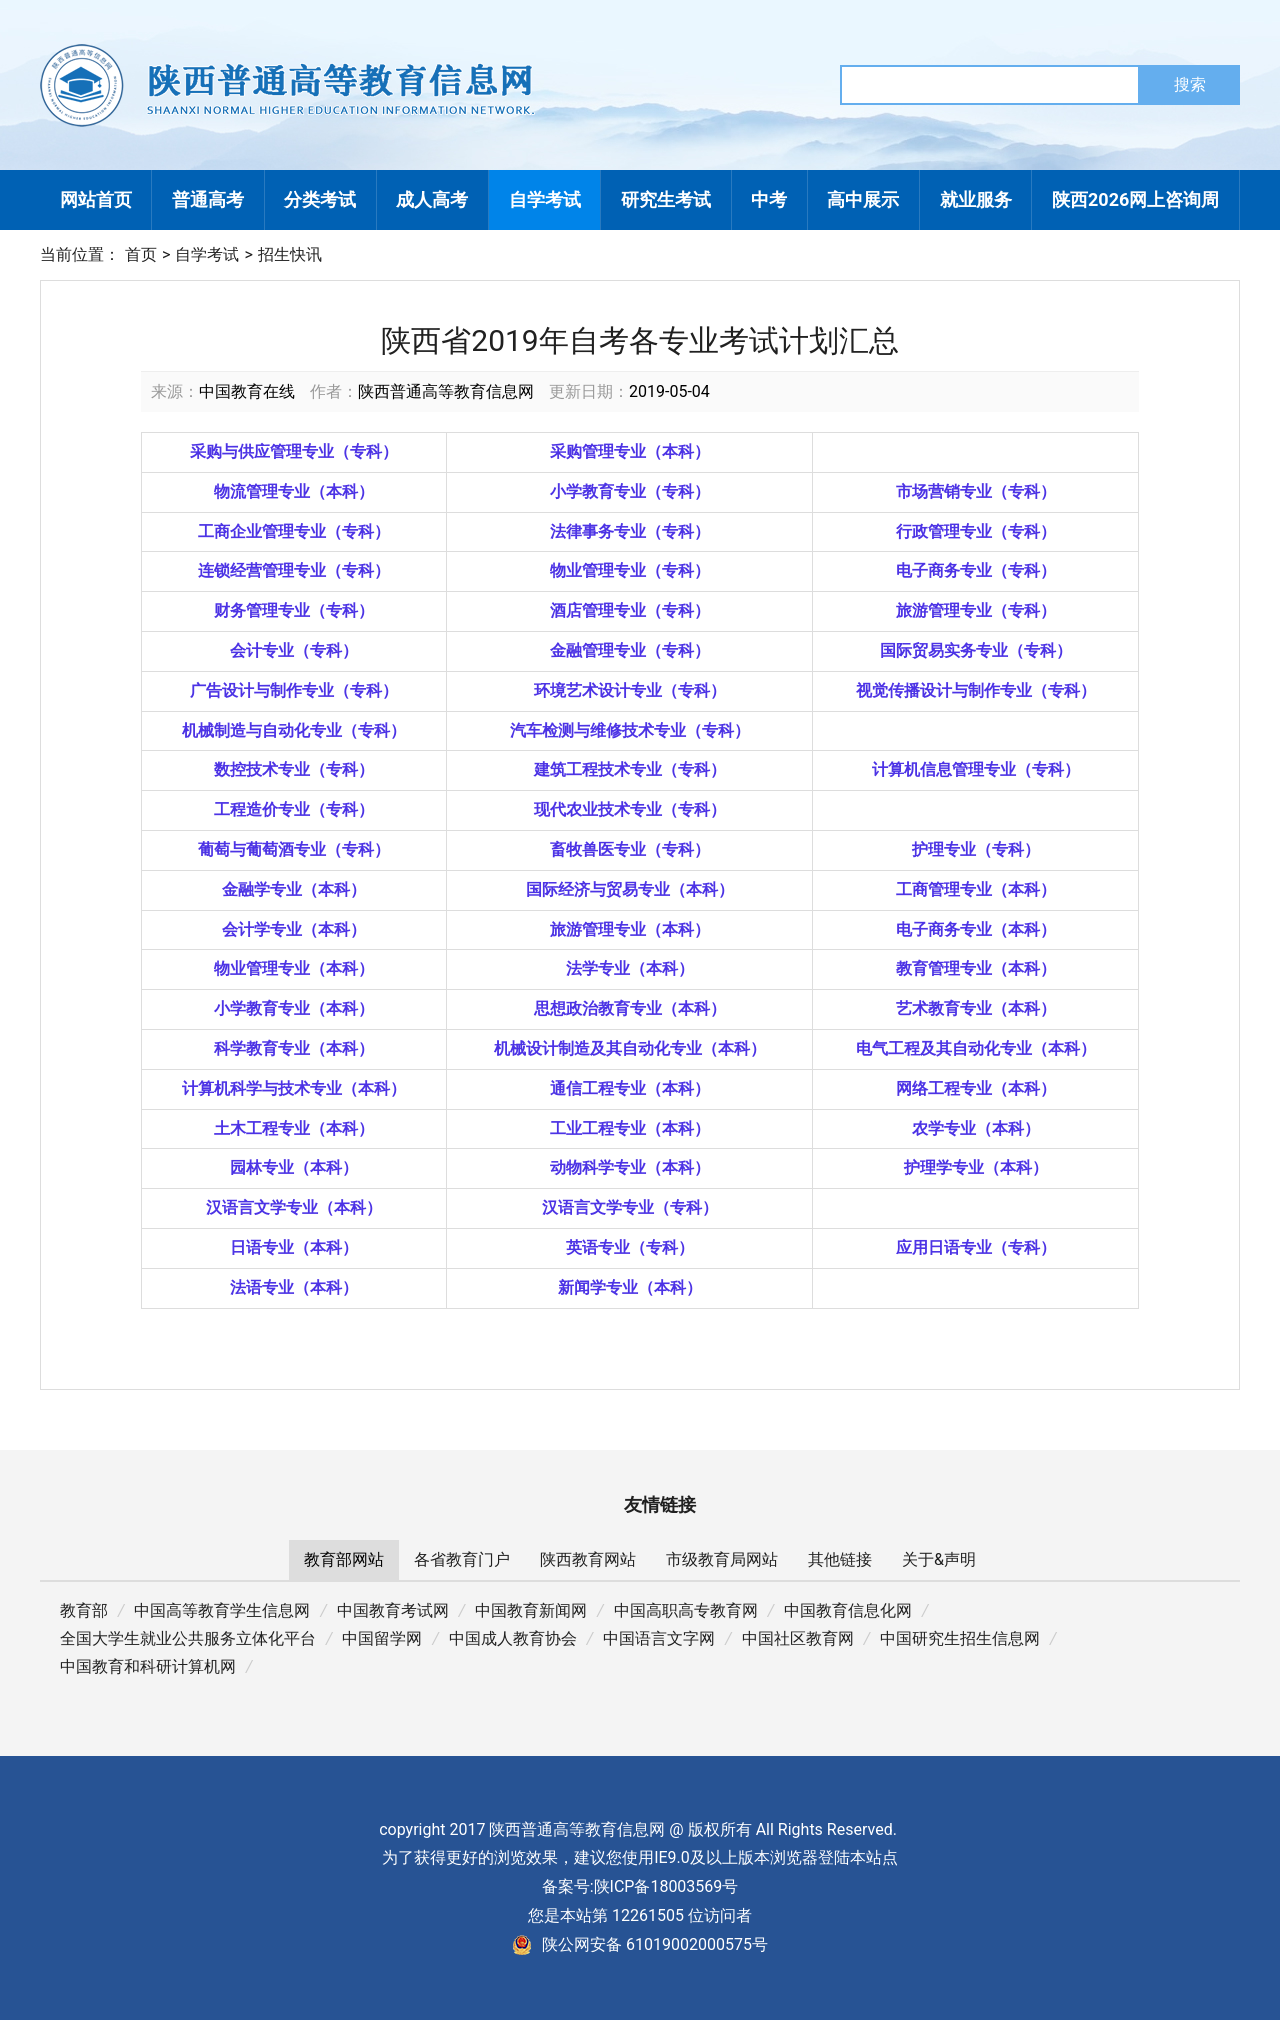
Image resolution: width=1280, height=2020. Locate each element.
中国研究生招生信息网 (960, 1638)
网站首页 (96, 199)
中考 (769, 199)
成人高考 (432, 199)
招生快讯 (290, 254)
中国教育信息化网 (848, 1610)
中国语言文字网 (659, 1638)
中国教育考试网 (393, 1610)
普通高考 (208, 199)
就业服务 (976, 199)
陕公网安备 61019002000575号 (640, 1944)
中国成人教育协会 (513, 1638)
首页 (141, 254)
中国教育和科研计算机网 (148, 1666)
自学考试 (545, 199)
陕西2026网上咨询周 (1135, 199)
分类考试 (320, 199)
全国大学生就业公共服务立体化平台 (188, 1638)
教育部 (84, 1610)
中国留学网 (382, 1638)
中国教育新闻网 (531, 1610)
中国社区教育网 (798, 1638)
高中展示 (863, 199)
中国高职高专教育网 (686, 1610)
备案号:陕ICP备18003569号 (640, 1886)
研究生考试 (666, 199)
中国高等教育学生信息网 (222, 1610)
